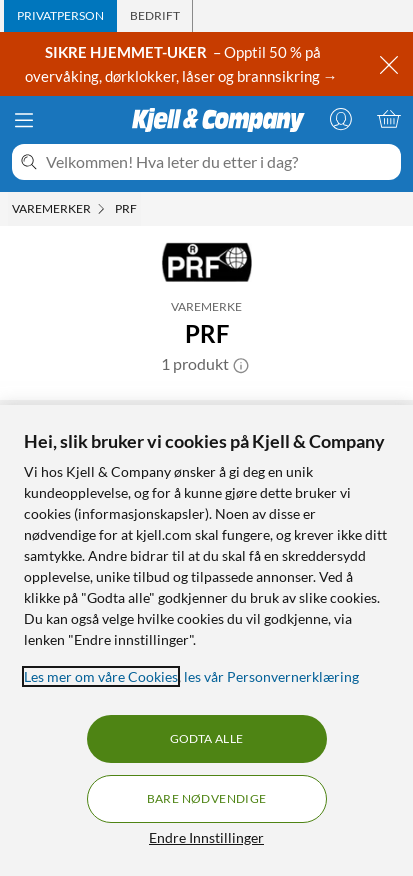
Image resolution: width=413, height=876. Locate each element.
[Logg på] (341, 119)
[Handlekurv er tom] (389, 119)
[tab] (60, 16)
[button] (241, 364)
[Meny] (24, 120)
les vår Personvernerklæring (271, 676)
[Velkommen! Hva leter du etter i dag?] (219, 162)
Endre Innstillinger (206, 837)
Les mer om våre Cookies (101, 676)
